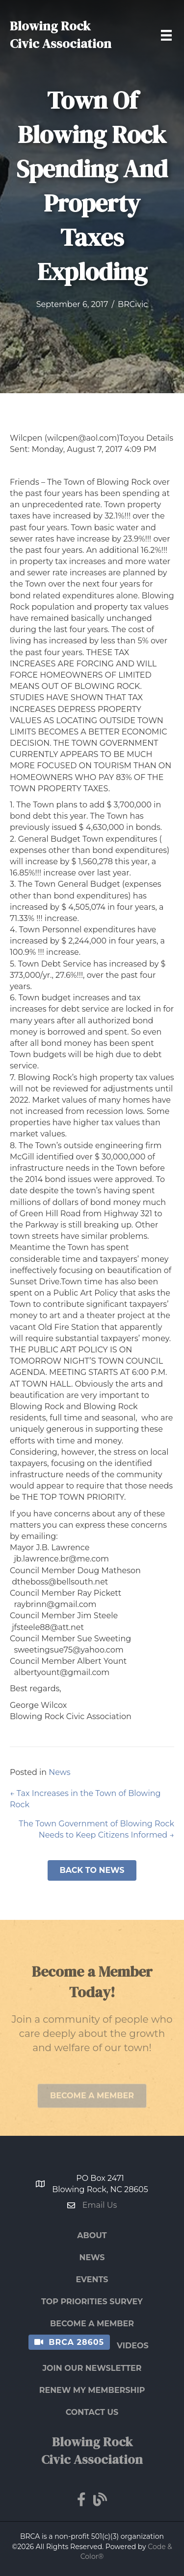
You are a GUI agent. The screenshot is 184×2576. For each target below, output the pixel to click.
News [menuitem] (92, 2257)
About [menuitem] (91, 2235)
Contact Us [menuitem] (92, 2412)
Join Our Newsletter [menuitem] (91, 2368)
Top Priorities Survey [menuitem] (92, 2301)
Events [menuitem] (92, 2279)
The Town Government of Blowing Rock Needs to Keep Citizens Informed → (96, 1829)
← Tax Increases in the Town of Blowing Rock (85, 1799)
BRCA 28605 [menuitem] (76, 2342)
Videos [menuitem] (133, 2345)
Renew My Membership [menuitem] (92, 2390)
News (59, 1772)
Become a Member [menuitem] (92, 2323)
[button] (92, 1870)
